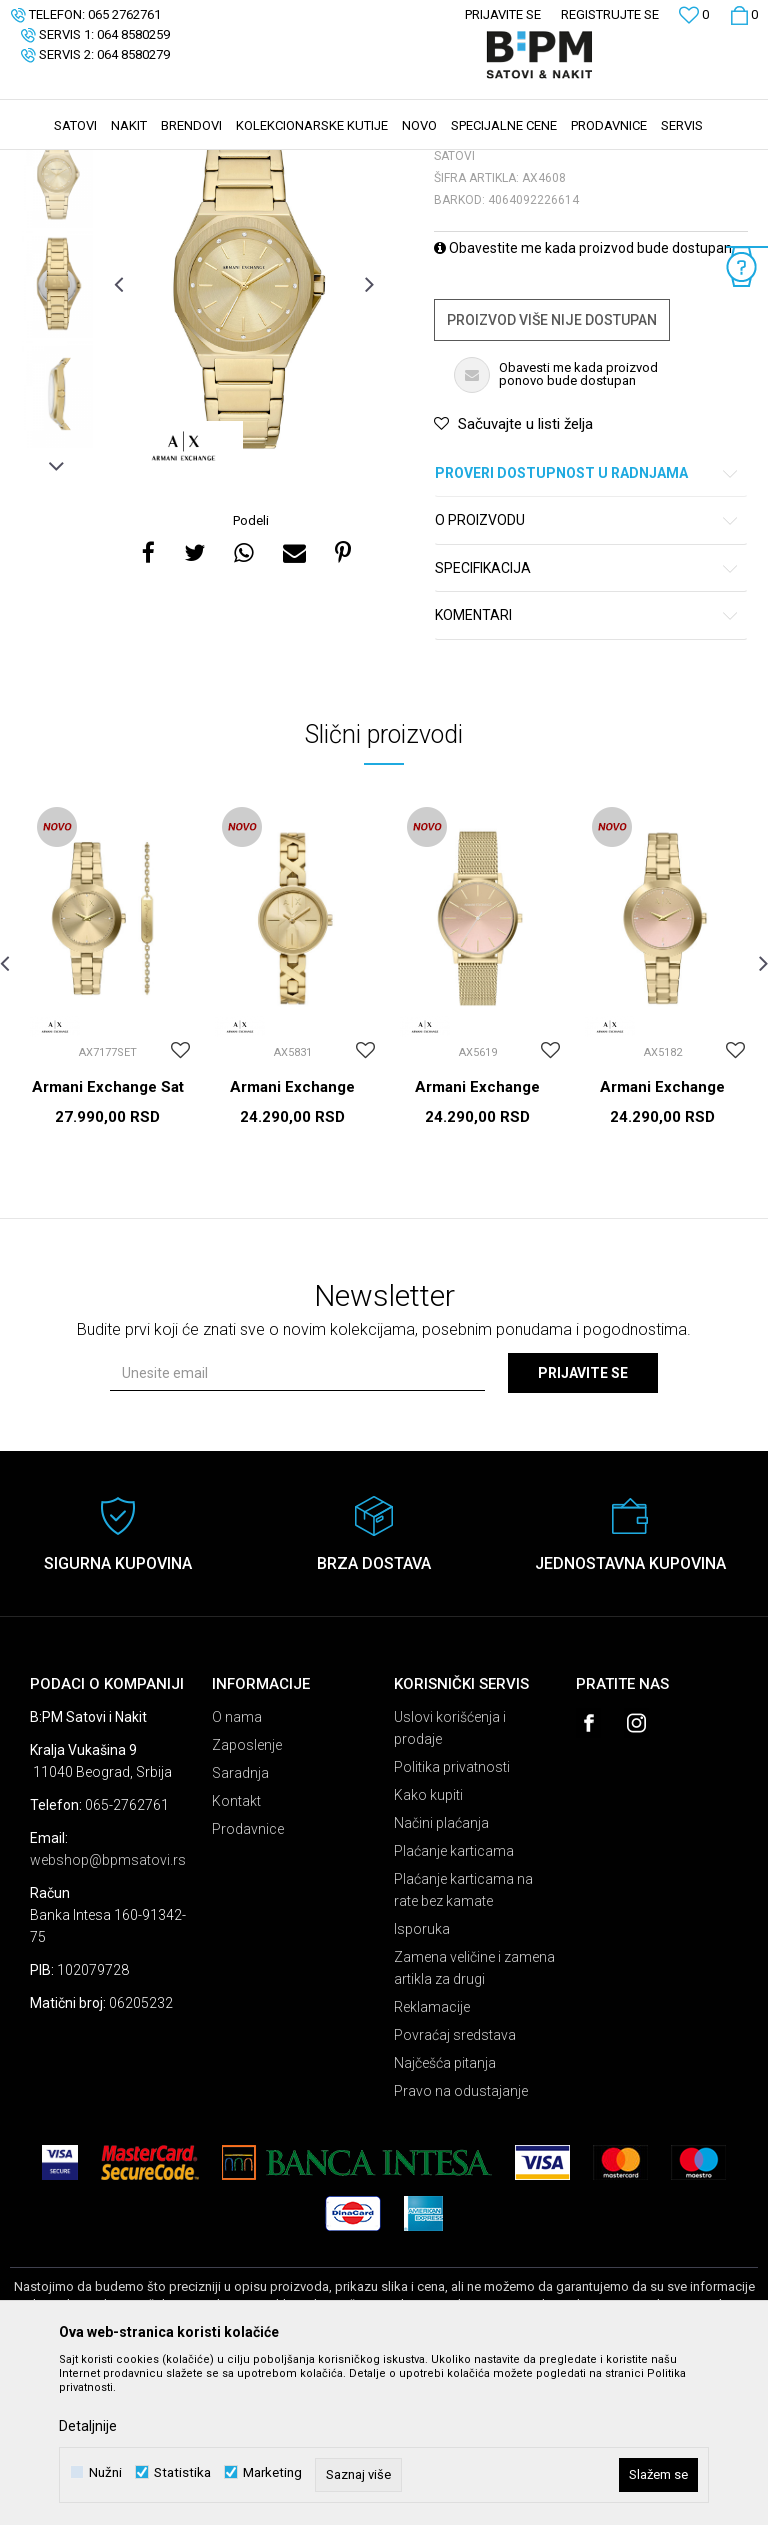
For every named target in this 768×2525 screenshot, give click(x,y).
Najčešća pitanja (445, 2213)
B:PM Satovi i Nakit (61, 163)
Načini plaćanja (441, 1973)
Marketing (272, 2472)
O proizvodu (587, 670)
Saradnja (240, 1923)
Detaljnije (88, 2426)
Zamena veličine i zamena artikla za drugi (474, 2118)
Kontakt (236, 1951)
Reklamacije (432, 2157)
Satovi (210, 163)
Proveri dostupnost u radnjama (587, 623)
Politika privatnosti (452, 1917)
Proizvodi (152, 163)
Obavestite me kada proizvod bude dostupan (583, 398)
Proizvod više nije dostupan (552, 470)
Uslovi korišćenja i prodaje (450, 1878)
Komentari (587, 765)
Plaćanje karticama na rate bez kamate (463, 2040)
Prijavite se (583, 1523)
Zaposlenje (247, 1895)
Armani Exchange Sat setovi (108, 1246)
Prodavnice (248, 1979)
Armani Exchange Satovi (292, 1246)
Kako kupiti (428, 1945)
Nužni (105, 2472)
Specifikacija (587, 718)
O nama (237, 1867)
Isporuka (422, 2079)
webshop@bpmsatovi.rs (108, 2010)
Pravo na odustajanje (461, 2241)
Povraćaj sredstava (455, 2185)
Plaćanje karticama (454, 2001)
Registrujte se (610, 14)
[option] (57, 324)
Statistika (182, 2472)
